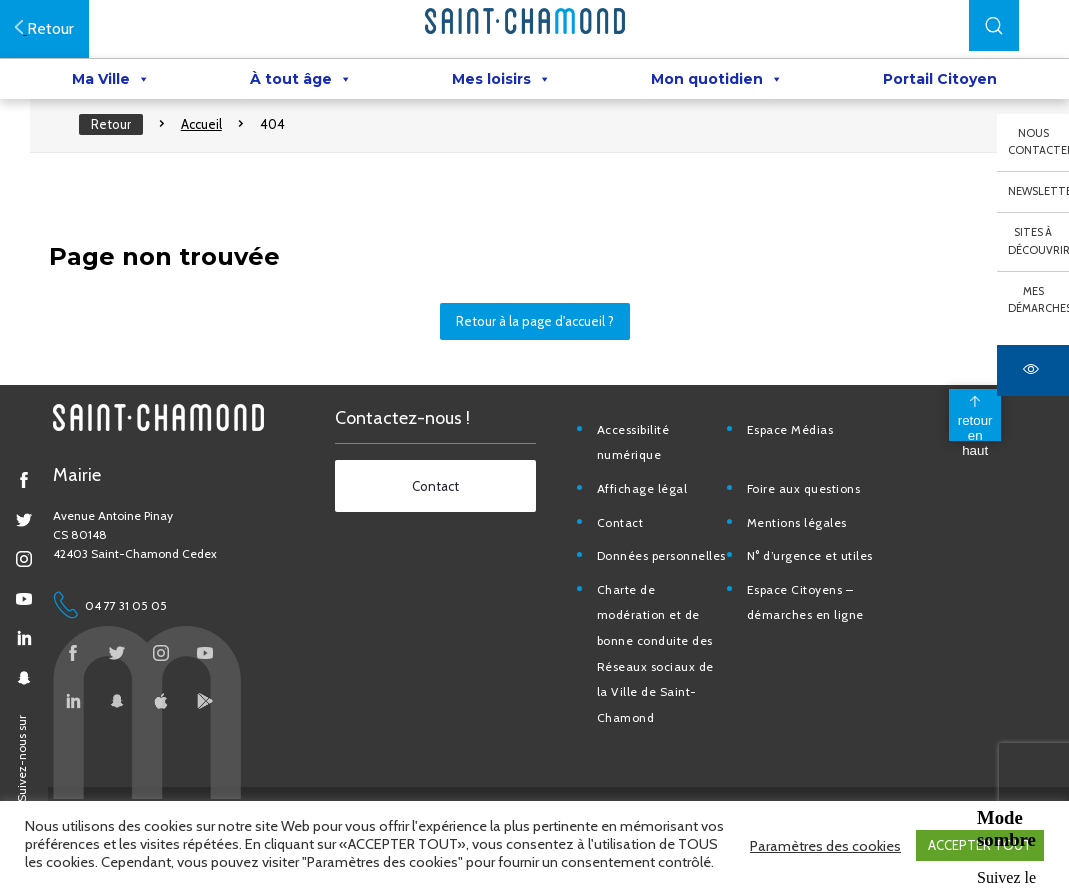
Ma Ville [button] (111, 81)
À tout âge (301, 81)
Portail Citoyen (940, 81)
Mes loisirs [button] (501, 81)
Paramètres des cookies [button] (825, 847)
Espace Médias (794, 455)
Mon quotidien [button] (717, 81)
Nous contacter (1038, 142)
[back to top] (964, 441)
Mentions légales (801, 548)
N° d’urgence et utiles (814, 582)
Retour (122, 140)
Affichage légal (649, 515)
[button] (994, 25)
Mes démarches (1038, 300)
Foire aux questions (808, 515)
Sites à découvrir (1038, 241)
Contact (627, 548)
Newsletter (1038, 191)
